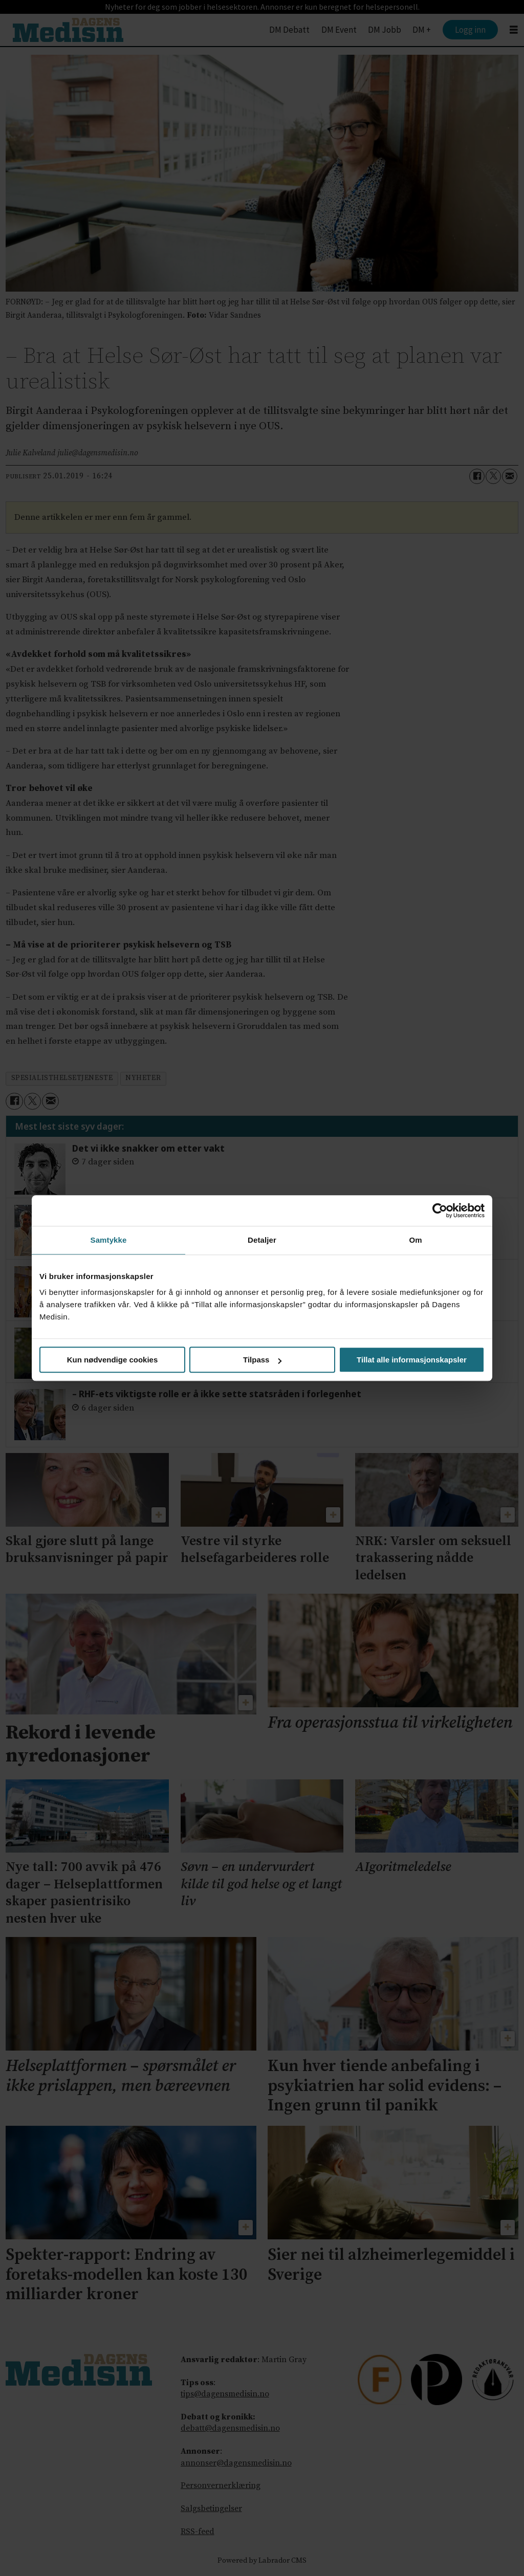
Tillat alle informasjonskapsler (412, 1359)
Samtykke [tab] (109, 1240)
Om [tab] (415, 1240)
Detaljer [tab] (262, 1240)
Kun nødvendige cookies (112, 1359)
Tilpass (262, 1359)
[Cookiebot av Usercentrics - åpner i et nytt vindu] (440, 1210)
